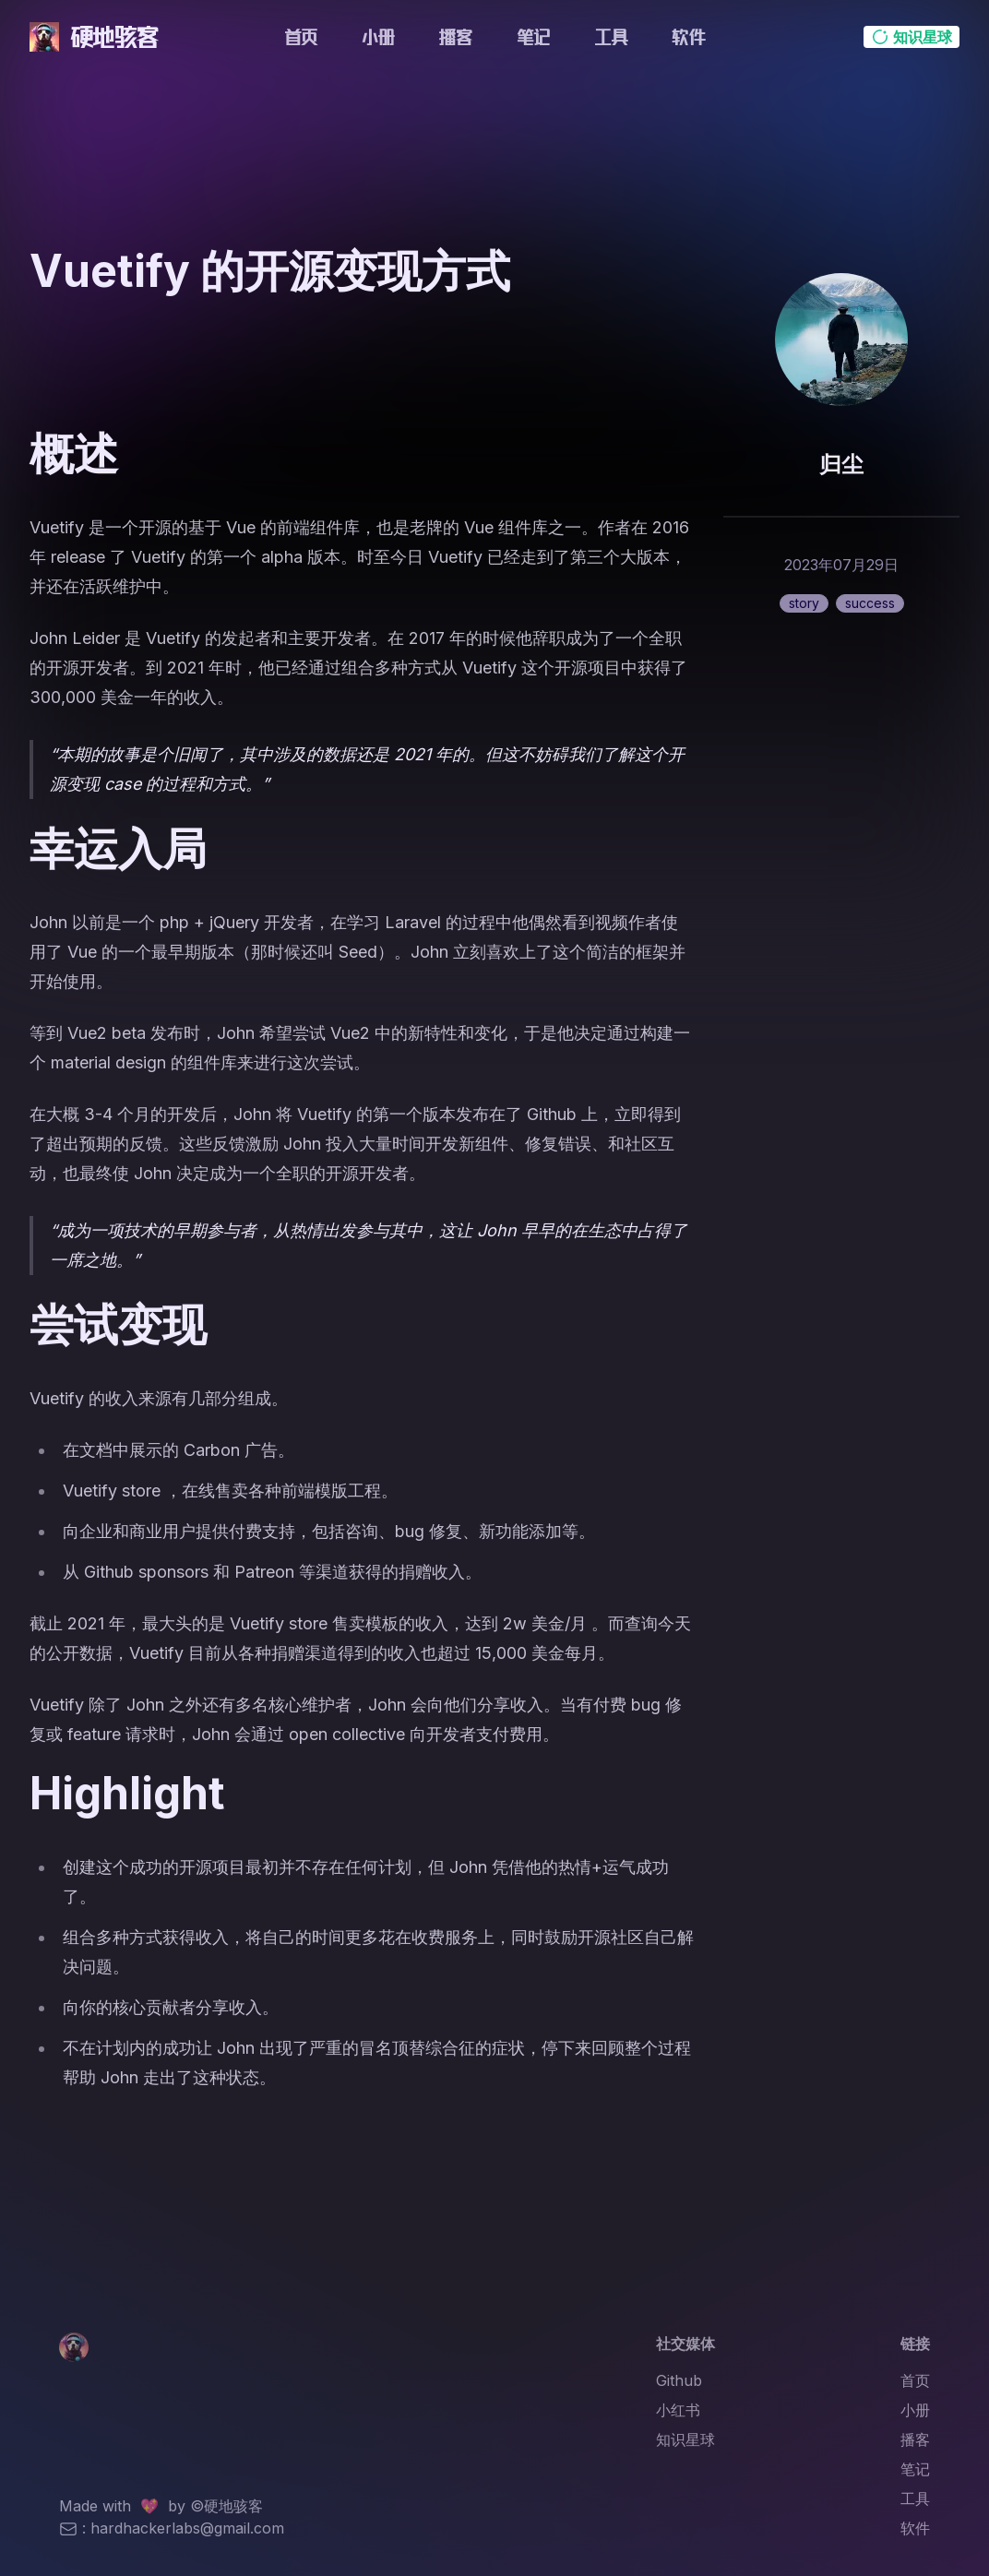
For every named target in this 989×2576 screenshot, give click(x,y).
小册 (378, 37)
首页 (300, 37)
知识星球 (685, 2439)
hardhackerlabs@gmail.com (187, 2528)
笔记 (533, 37)
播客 (455, 37)
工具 (610, 37)
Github (679, 2380)
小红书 (678, 2410)
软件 (688, 37)
